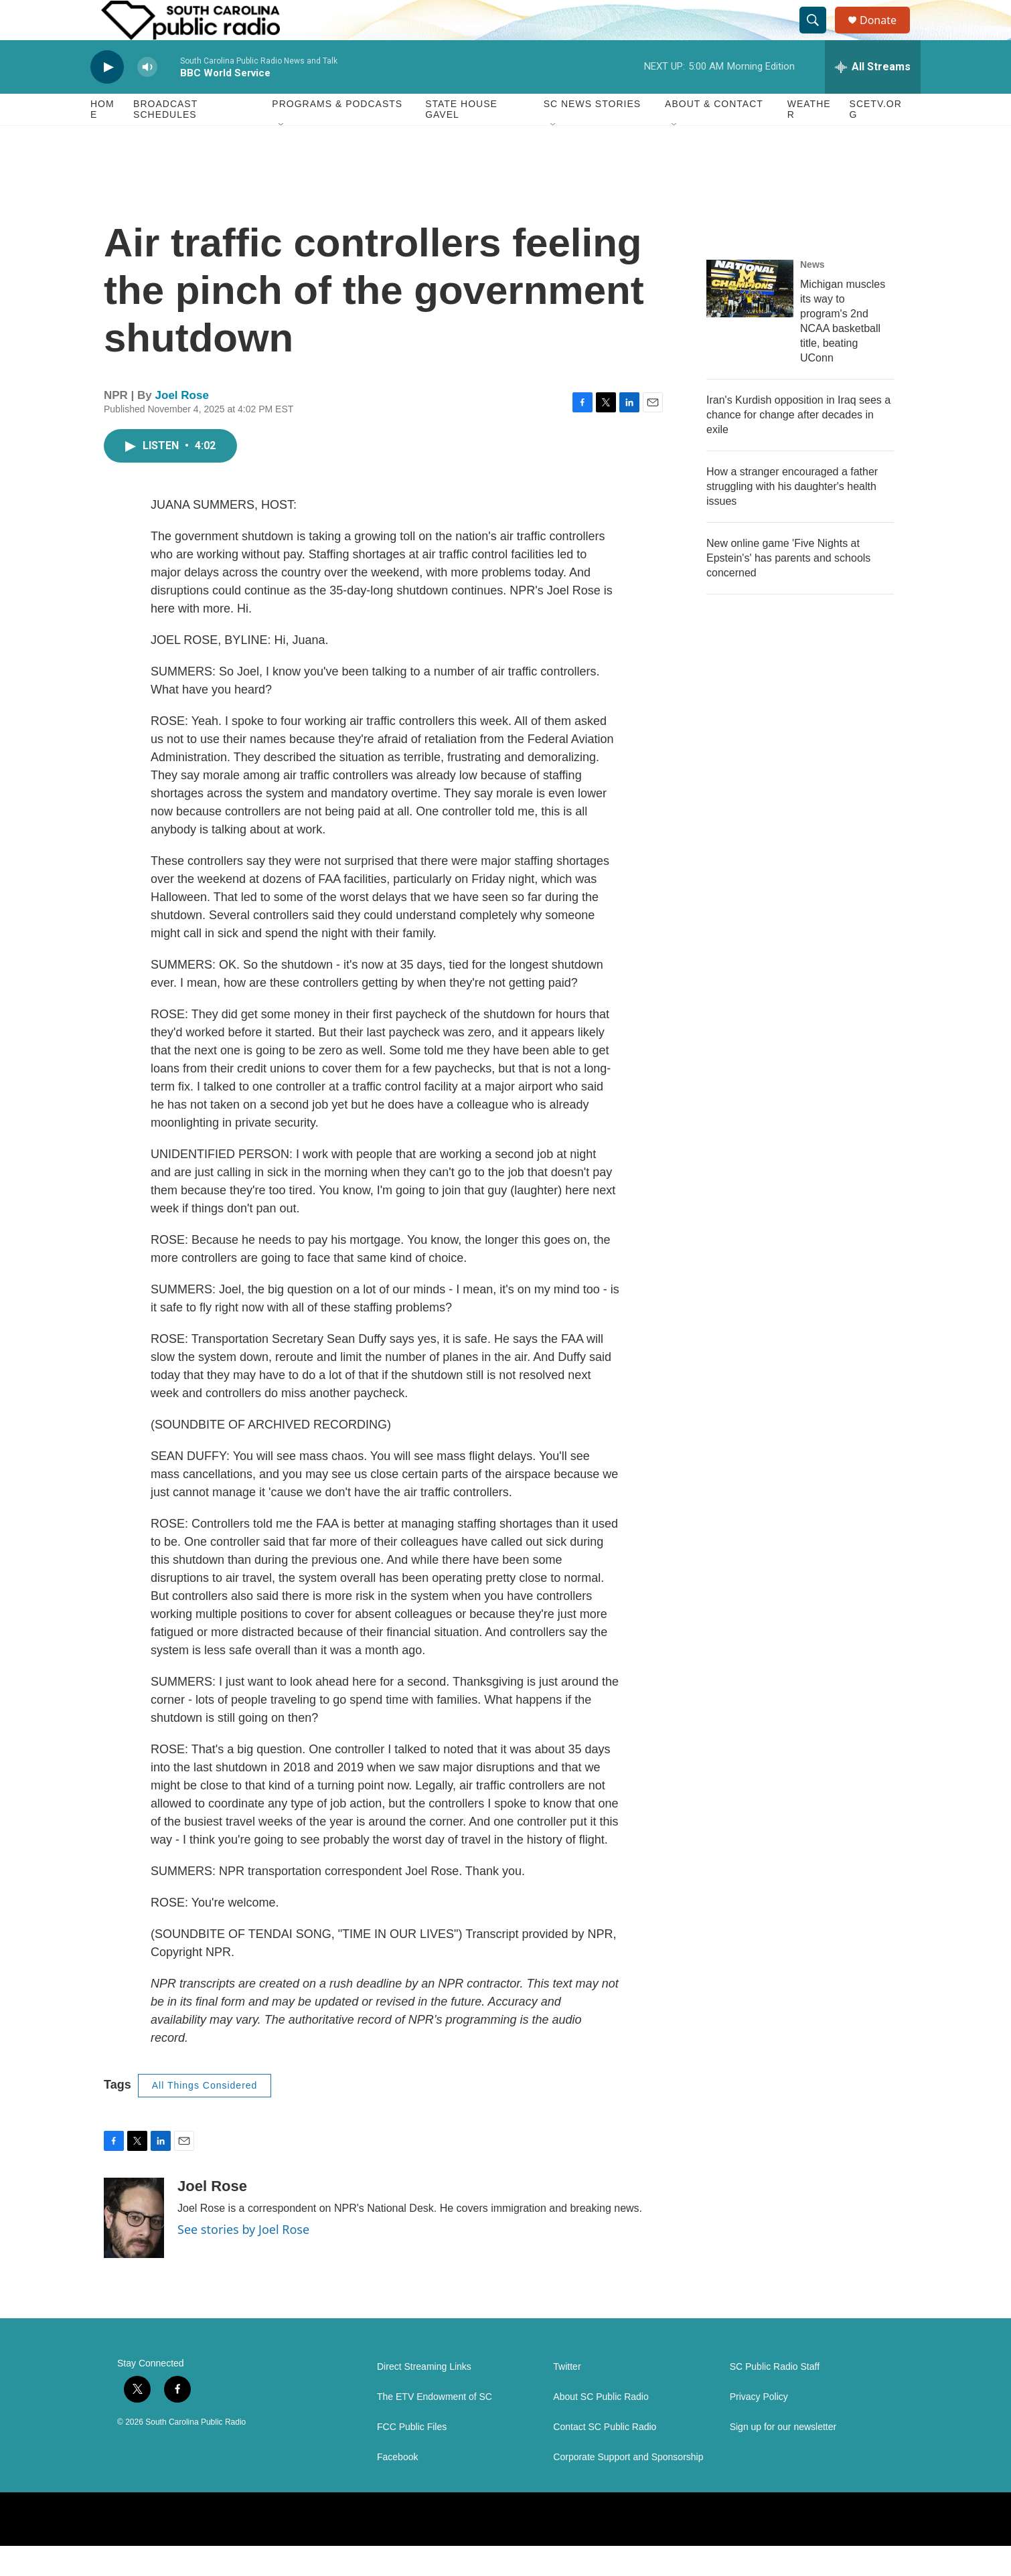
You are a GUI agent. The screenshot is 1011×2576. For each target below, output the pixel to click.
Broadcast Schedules (165, 139)
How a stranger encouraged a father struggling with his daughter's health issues (792, 516)
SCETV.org (876, 139)
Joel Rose (182, 425)
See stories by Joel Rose (243, 2259)
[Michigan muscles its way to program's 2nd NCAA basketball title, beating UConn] (749, 318)
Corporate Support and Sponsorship (628, 2487)
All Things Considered (205, 2115)
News (812, 294)
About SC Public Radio (600, 2427)
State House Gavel (461, 139)
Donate (886, 35)
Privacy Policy (759, 2427)
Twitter (566, 2397)
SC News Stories (592, 134)
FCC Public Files (412, 2457)
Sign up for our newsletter (783, 2457)
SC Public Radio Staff (775, 2397)
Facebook (397, 2487)
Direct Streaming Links (424, 2397)
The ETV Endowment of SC (434, 2427)
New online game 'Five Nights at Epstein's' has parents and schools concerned (788, 588)
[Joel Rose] (134, 2248)
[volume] (147, 97)
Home (102, 139)
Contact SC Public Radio (604, 2457)
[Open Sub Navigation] (282, 155)
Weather (809, 139)
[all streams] (873, 97)
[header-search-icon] (818, 35)
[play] (107, 97)
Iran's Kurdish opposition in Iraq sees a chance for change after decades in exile (798, 444)
